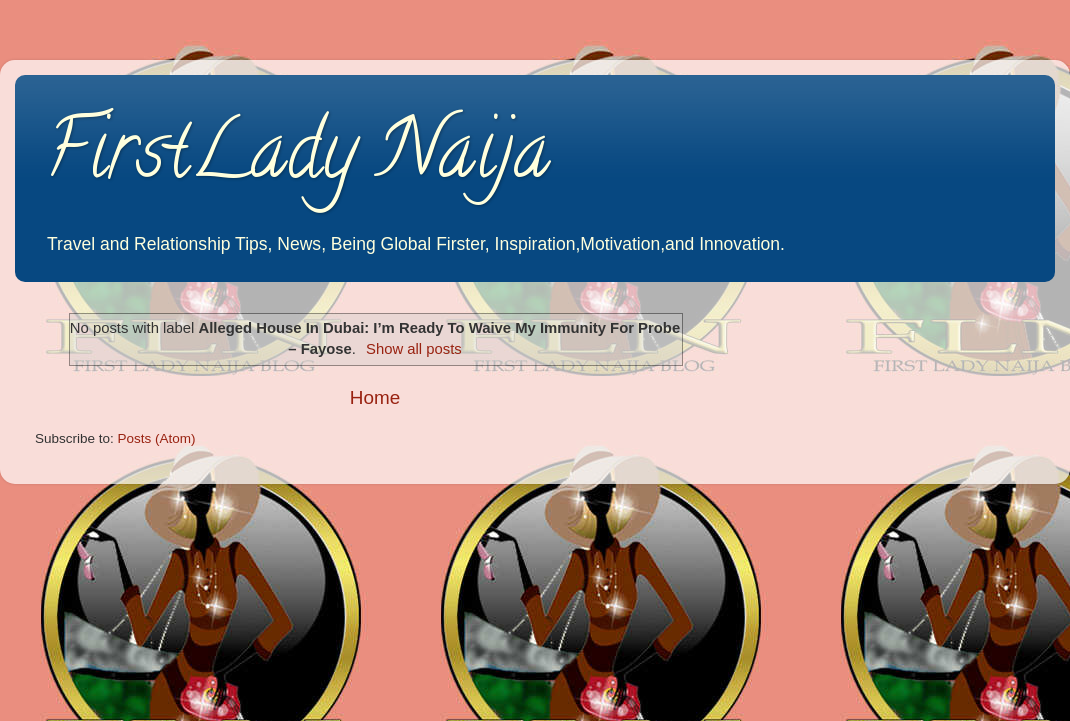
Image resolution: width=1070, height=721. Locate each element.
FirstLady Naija (297, 159)
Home (375, 397)
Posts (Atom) (157, 438)
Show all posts (414, 349)
